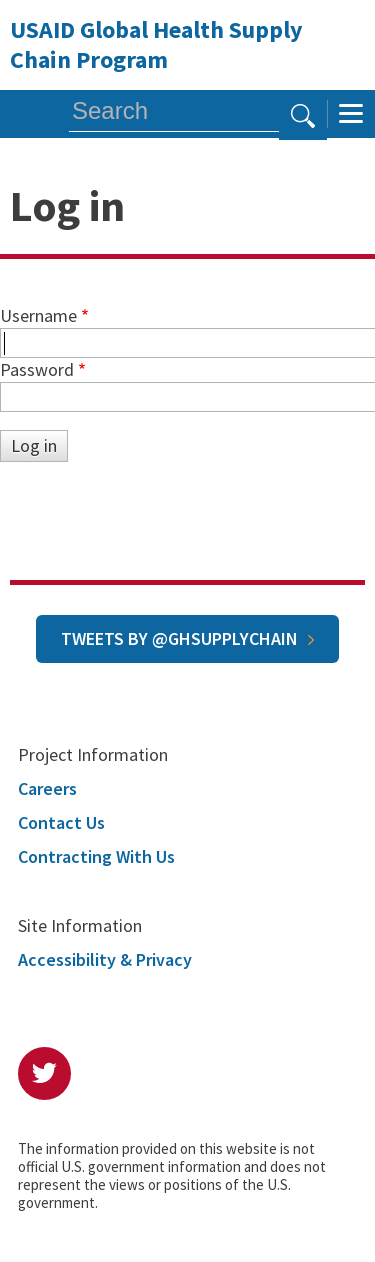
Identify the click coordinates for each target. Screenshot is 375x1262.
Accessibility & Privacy (105, 959)
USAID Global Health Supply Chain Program (156, 44)
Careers (47, 788)
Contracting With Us (96, 856)
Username (38, 315)
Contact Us (61, 822)
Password (37, 369)
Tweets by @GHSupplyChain (179, 638)
